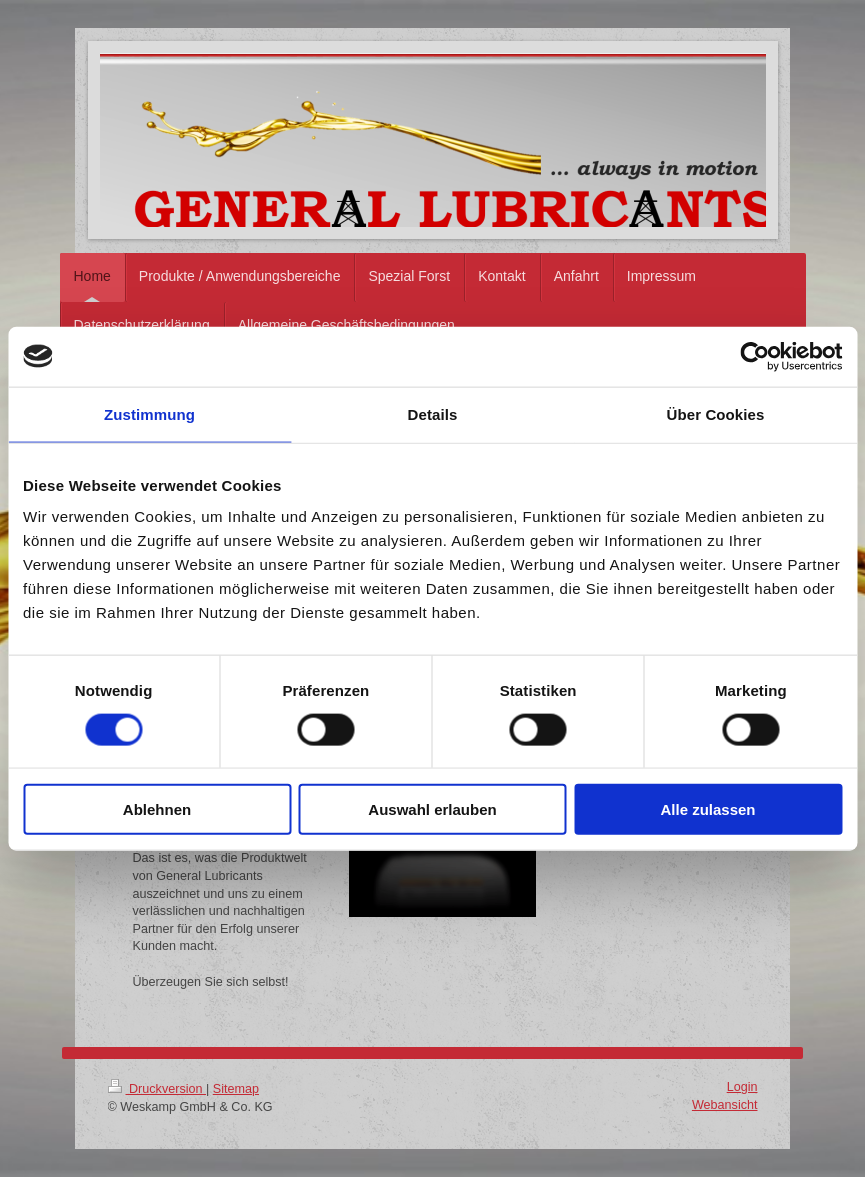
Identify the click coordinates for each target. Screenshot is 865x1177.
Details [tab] (433, 413)
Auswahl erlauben (432, 809)
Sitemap (236, 1089)
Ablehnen (157, 809)
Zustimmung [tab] (149, 413)
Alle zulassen (707, 809)
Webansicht (725, 1105)
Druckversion (157, 1089)
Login (742, 1087)
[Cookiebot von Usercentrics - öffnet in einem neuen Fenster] (754, 356)
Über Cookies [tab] (716, 413)
